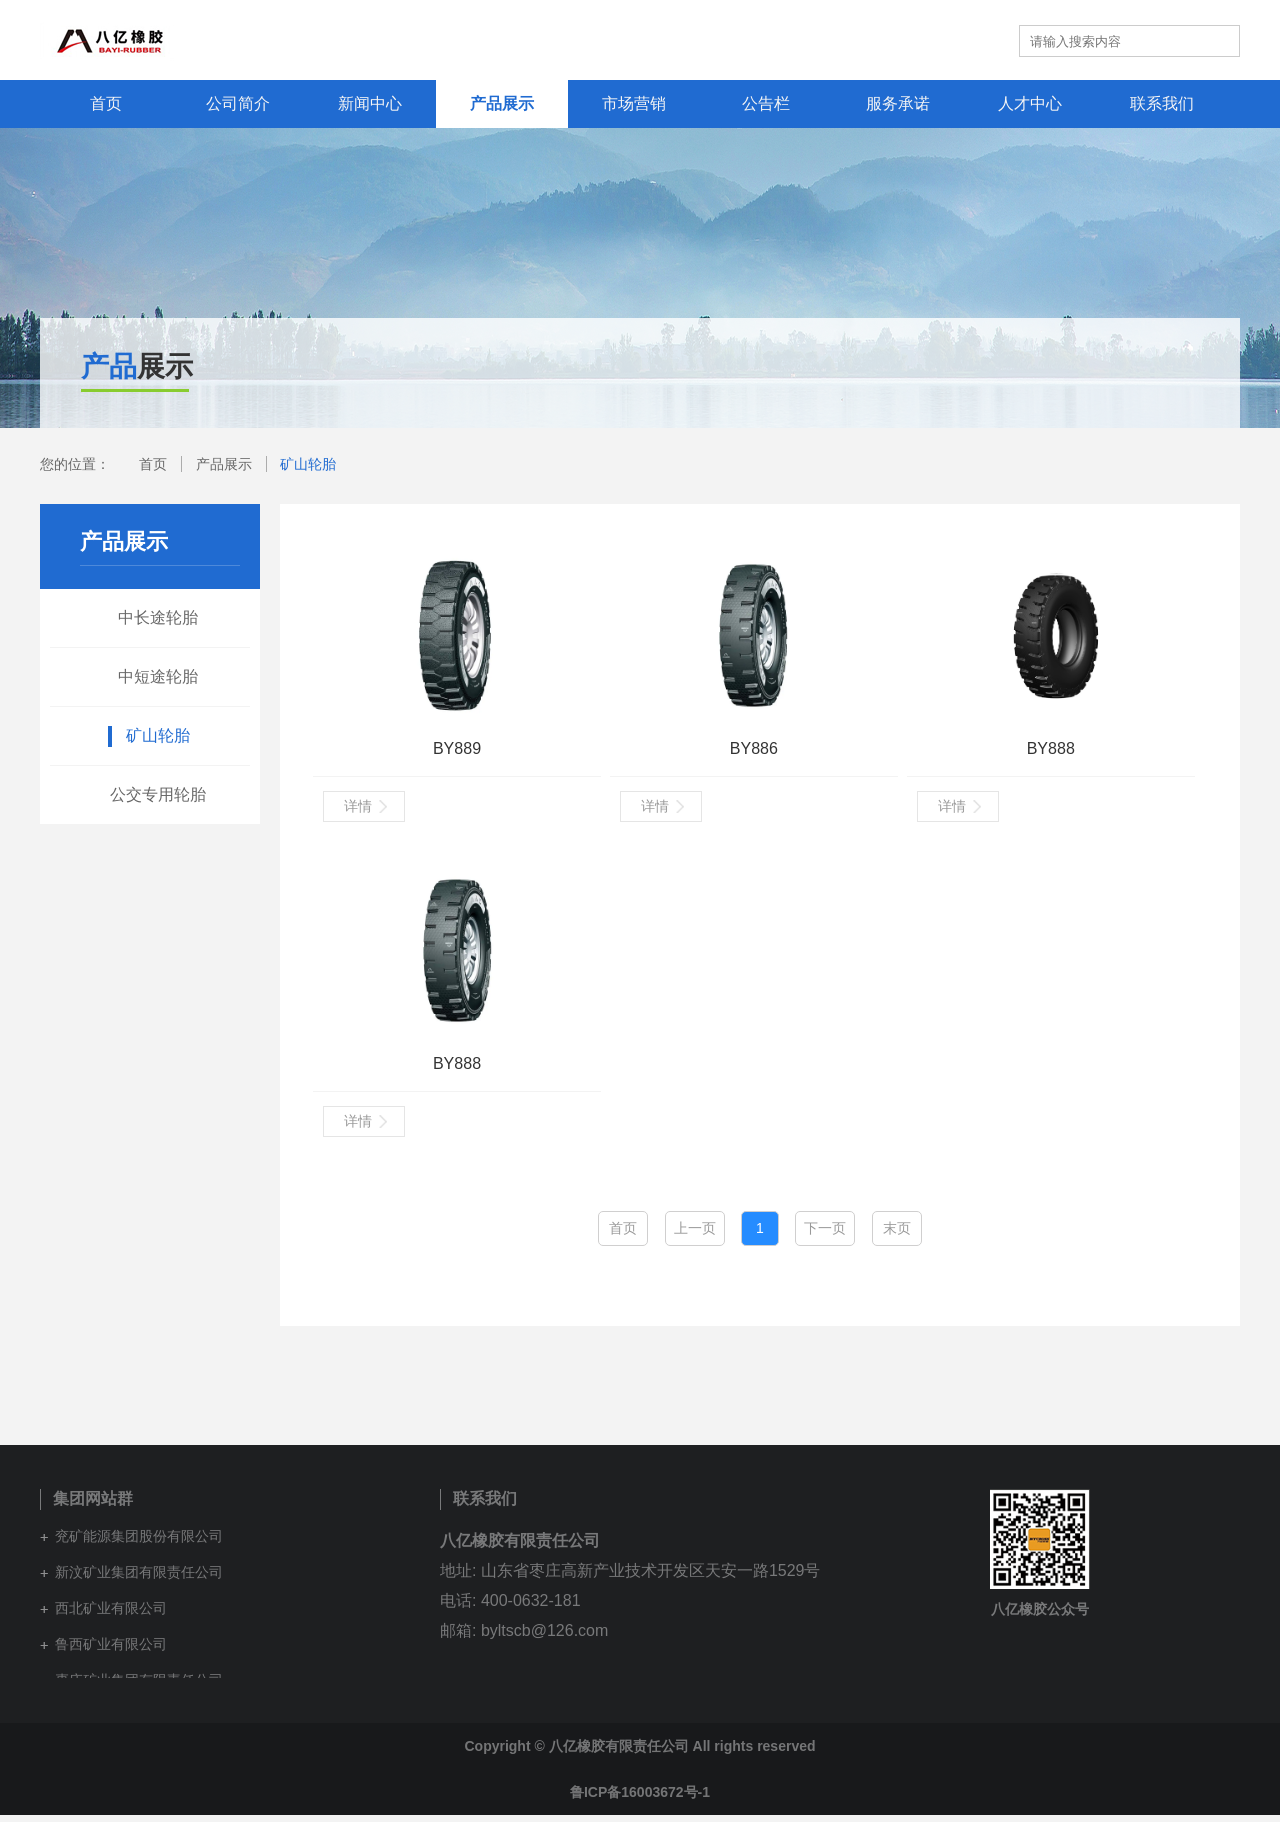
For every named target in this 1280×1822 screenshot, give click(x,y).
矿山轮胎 (308, 464)
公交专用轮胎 (158, 794)
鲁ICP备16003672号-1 (640, 1799)
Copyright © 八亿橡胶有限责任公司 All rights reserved (639, 1753)
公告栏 (766, 103)
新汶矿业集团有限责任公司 (139, 1579)
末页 (897, 1235)
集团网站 (886, 40)
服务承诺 (898, 103)
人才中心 (1030, 103)
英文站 (973, 40)
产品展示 (502, 103)
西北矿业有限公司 (111, 1615)
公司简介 (238, 103)
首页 (106, 103)
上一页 (695, 1235)
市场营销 (634, 103)
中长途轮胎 (158, 617)
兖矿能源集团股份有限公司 (139, 1543)
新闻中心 (370, 103)
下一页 (825, 1235)
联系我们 (1162, 103)
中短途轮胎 (158, 676)
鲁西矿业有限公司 (111, 1651)
